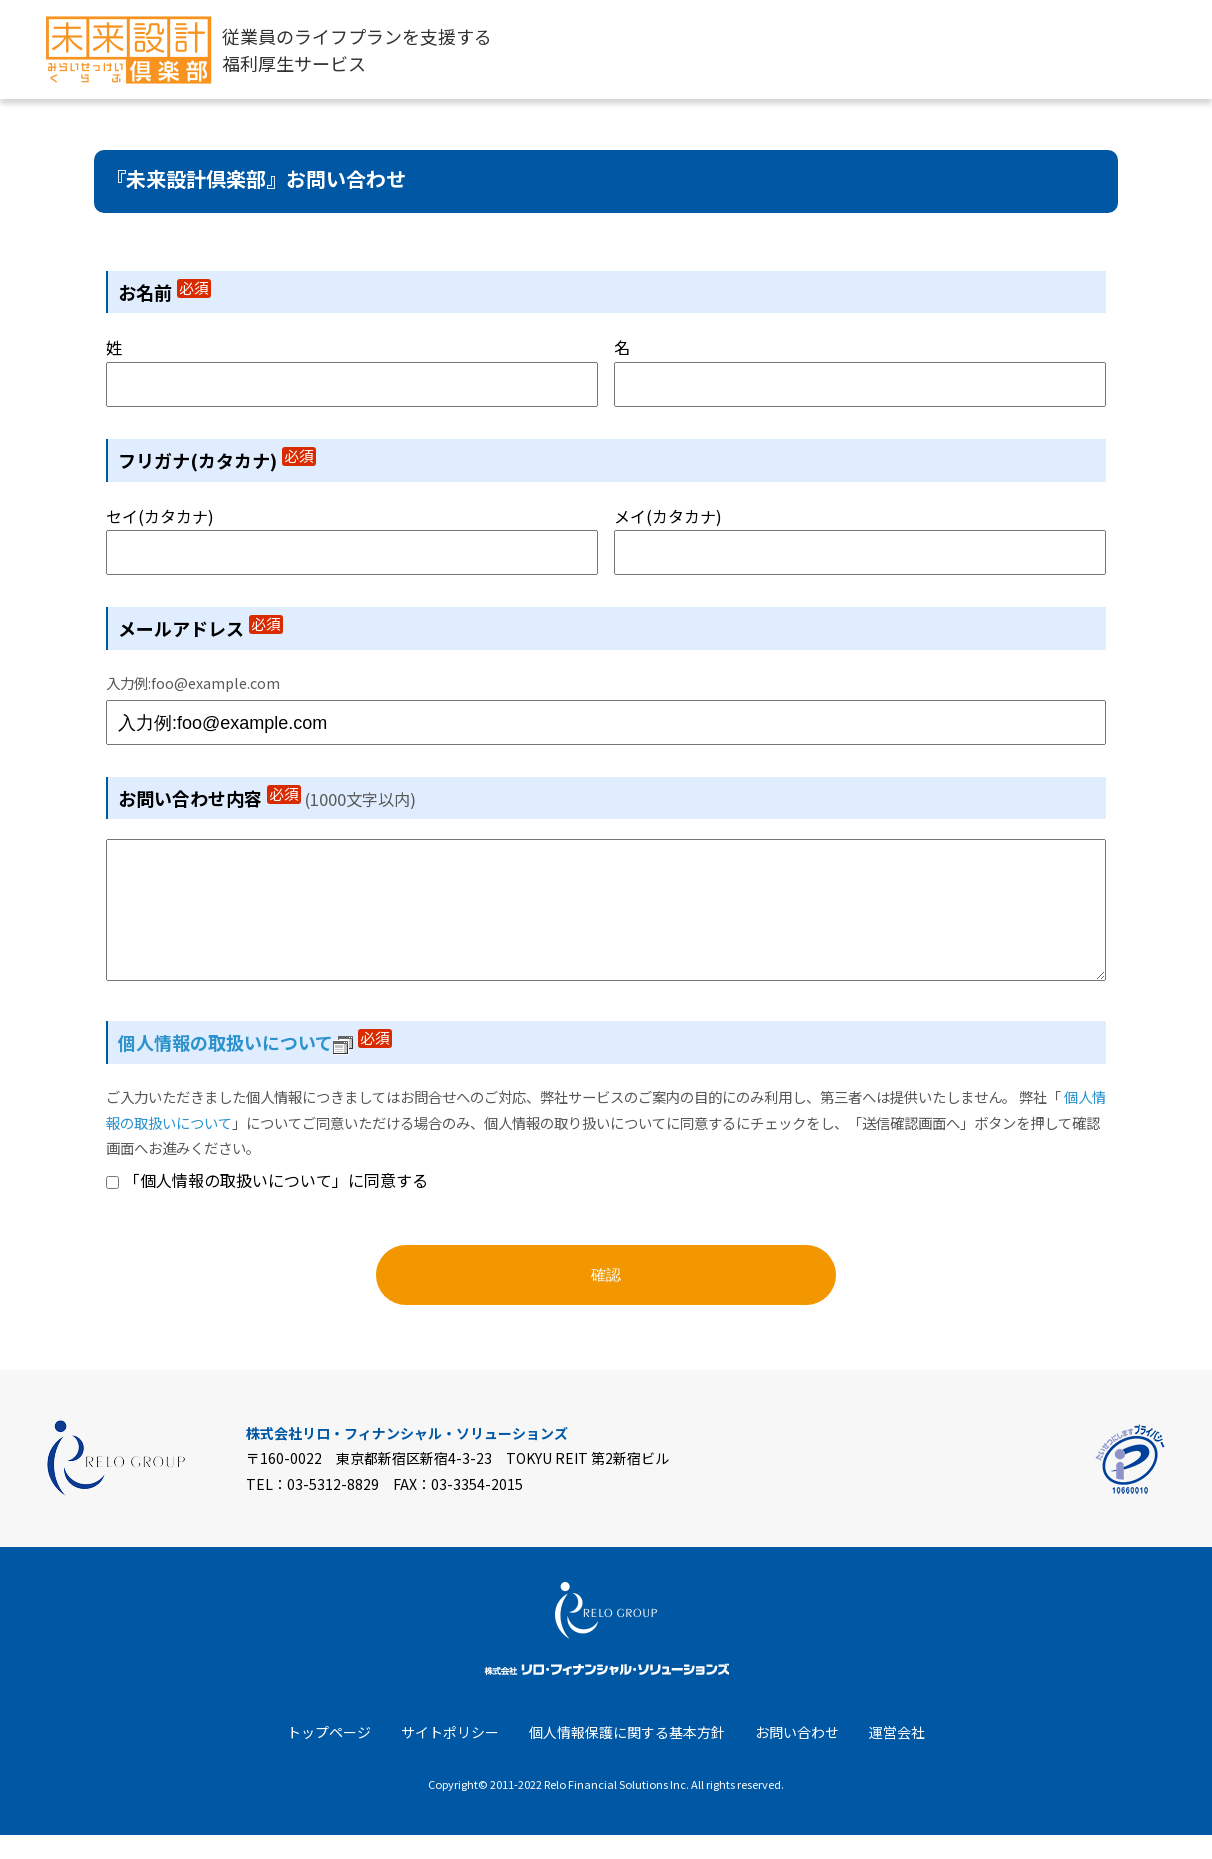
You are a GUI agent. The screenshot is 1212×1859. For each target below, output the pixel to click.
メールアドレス (200, 628)
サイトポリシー (450, 1756)
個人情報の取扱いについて (235, 1066)
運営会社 (897, 1756)
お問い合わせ (797, 1756)
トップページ (329, 1756)
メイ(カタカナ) (668, 516)
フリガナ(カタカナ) (217, 460)
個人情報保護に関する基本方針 (627, 1756)
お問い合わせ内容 (209, 798)
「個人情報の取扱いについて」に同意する (276, 1204)
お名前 (164, 292)
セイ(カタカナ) (160, 516)
